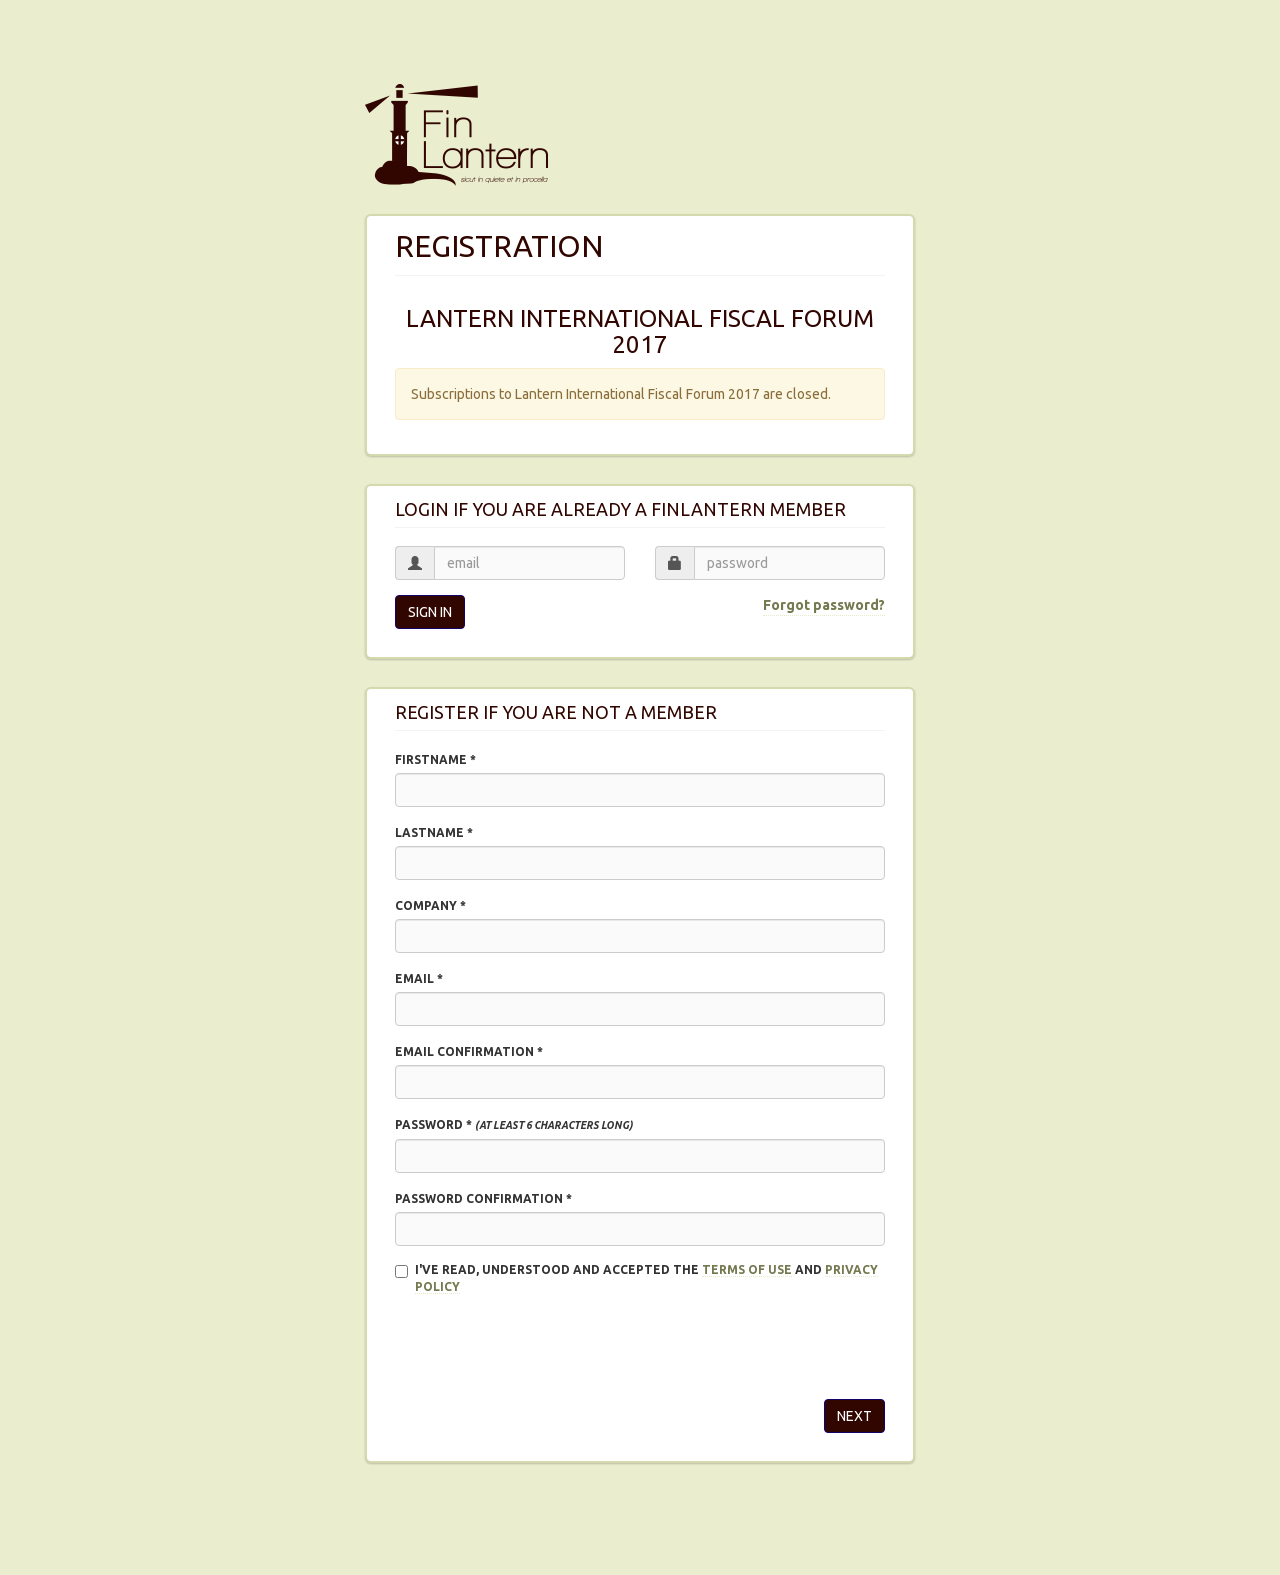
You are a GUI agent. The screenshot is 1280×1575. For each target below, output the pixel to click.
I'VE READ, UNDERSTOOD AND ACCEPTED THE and (636, 1278)
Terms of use (747, 1269)
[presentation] (547, 1345)
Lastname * (434, 832)
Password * (514, 1124)
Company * (430, 905)
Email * (419, 978)
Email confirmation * (469, 1051)
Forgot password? (824, 605)
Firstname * (435, 759)
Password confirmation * (483, 1198)
